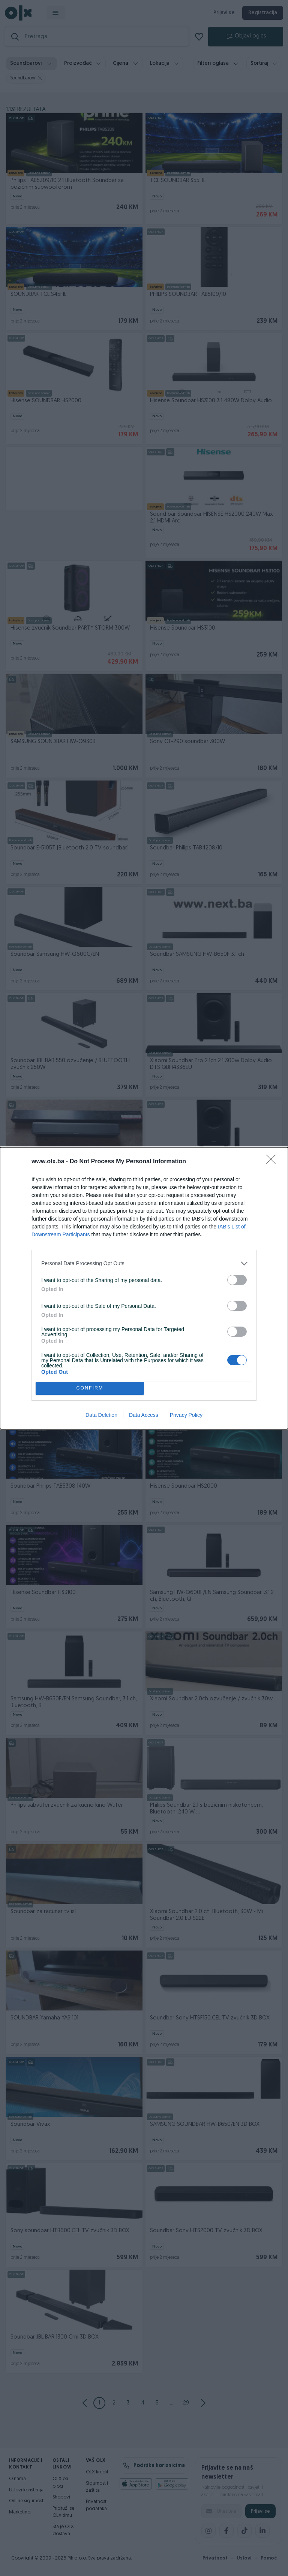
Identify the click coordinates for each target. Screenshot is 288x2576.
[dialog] (144, 1288)
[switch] (237, 1280)
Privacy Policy (186, 1415)
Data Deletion (101, 1415)
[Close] (273, 1162)
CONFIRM (90, 1388)
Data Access (143, 1415)
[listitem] (144, 1263)
